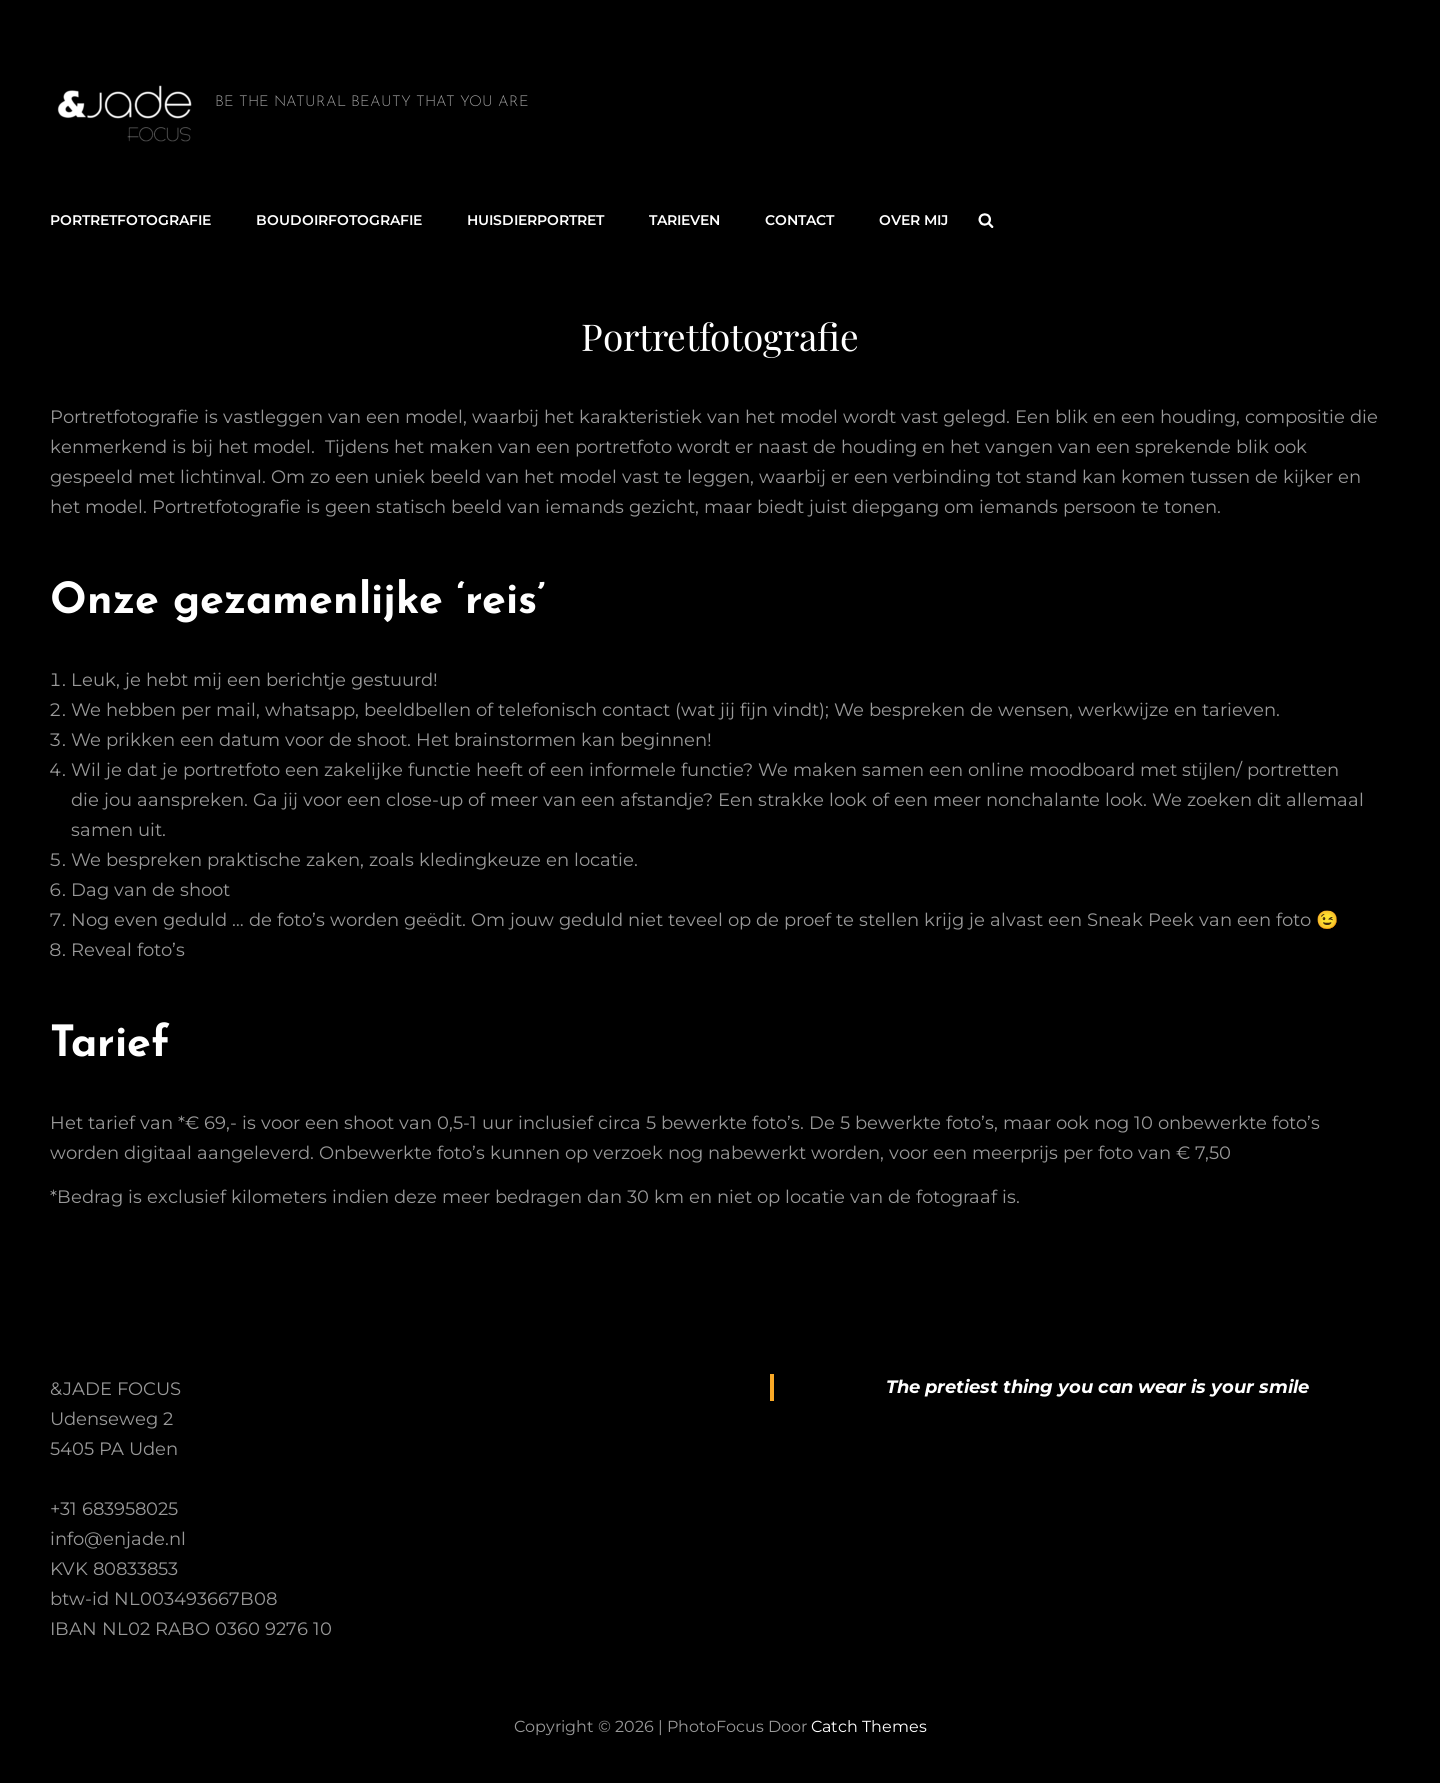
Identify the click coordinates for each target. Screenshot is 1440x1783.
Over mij (913, 220)
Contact (799, 220)
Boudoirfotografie (339, 220)
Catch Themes (869, 1726)
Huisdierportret (535, 220)
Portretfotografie (130, 220)
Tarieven (684, 220)
